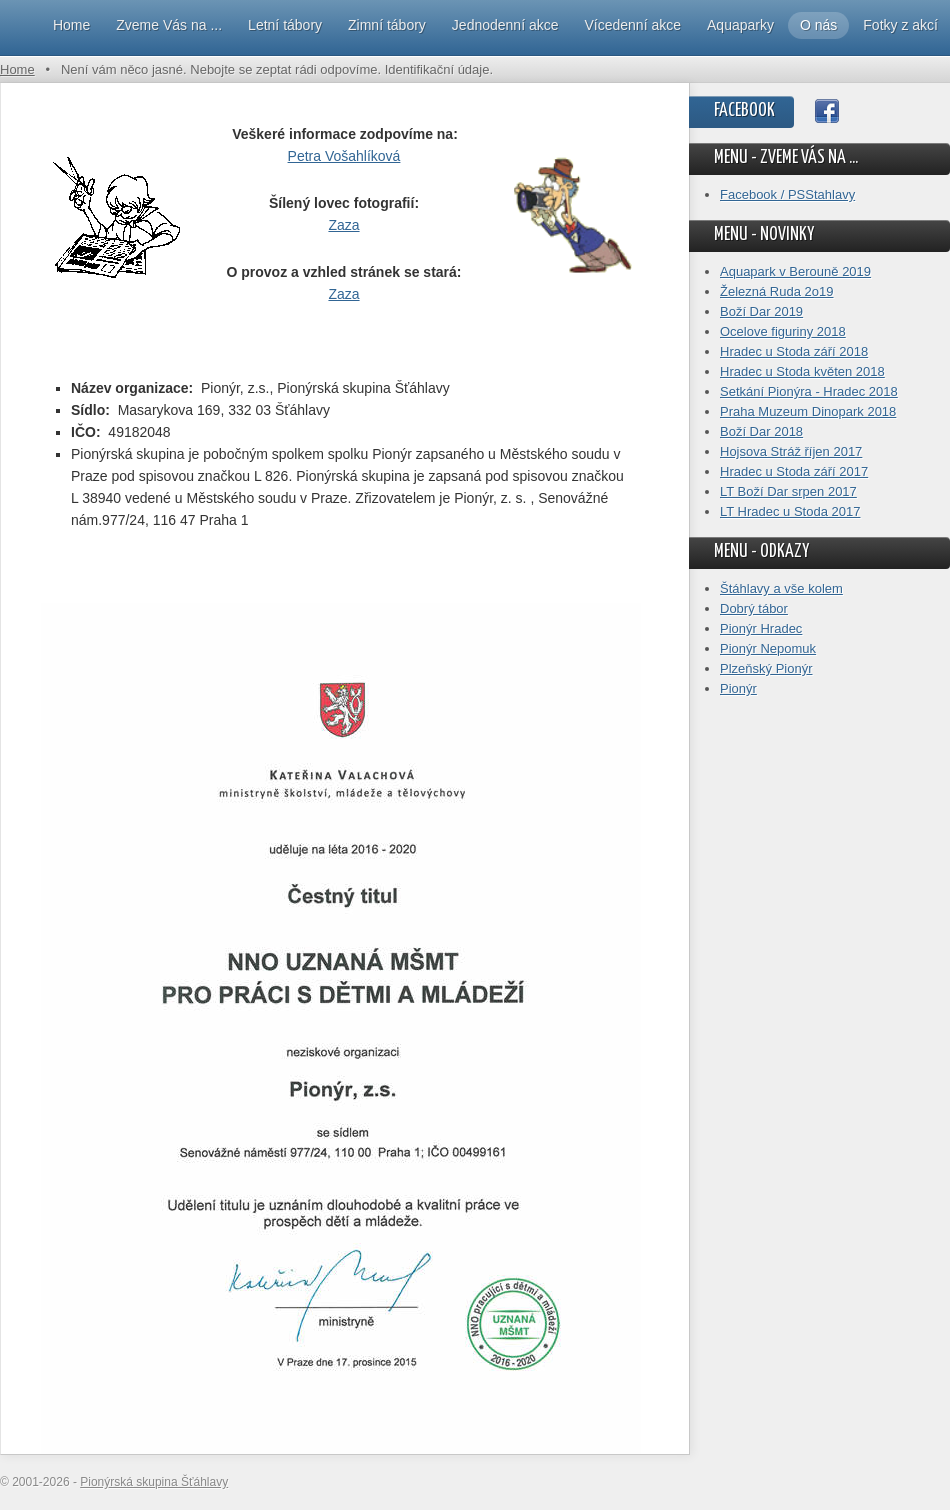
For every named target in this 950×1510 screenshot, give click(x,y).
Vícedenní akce (633, 25)
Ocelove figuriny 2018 (783, 331)
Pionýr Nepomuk (768, 648)
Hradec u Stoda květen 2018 (802, 371)
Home (71, 25)
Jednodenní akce (505, 25)
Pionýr (738, 688)
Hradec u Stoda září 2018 (794, 351)
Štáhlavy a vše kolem (781, 588)
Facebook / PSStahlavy (787, 194)
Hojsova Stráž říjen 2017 (791, 451)
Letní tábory (285, 25)
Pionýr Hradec (761, 628)
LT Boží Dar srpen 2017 (788, 491)
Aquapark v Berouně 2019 (795, 271)
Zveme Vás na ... (169, 25)
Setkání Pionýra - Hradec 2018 (809, 391)
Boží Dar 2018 (761, 431)
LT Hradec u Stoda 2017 (790, 511)
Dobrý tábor (754, 608)
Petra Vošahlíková (344, 156)
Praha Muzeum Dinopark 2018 (808, 411)
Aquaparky (740, 25)
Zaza (343, 225)
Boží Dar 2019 (761, 311)
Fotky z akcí (900, 25)
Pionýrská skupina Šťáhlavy (154, 1482)
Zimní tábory (387, 25)
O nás (818, 25)
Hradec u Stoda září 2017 (794, 471)
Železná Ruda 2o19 (776, 291)
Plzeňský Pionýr (766, 668)
